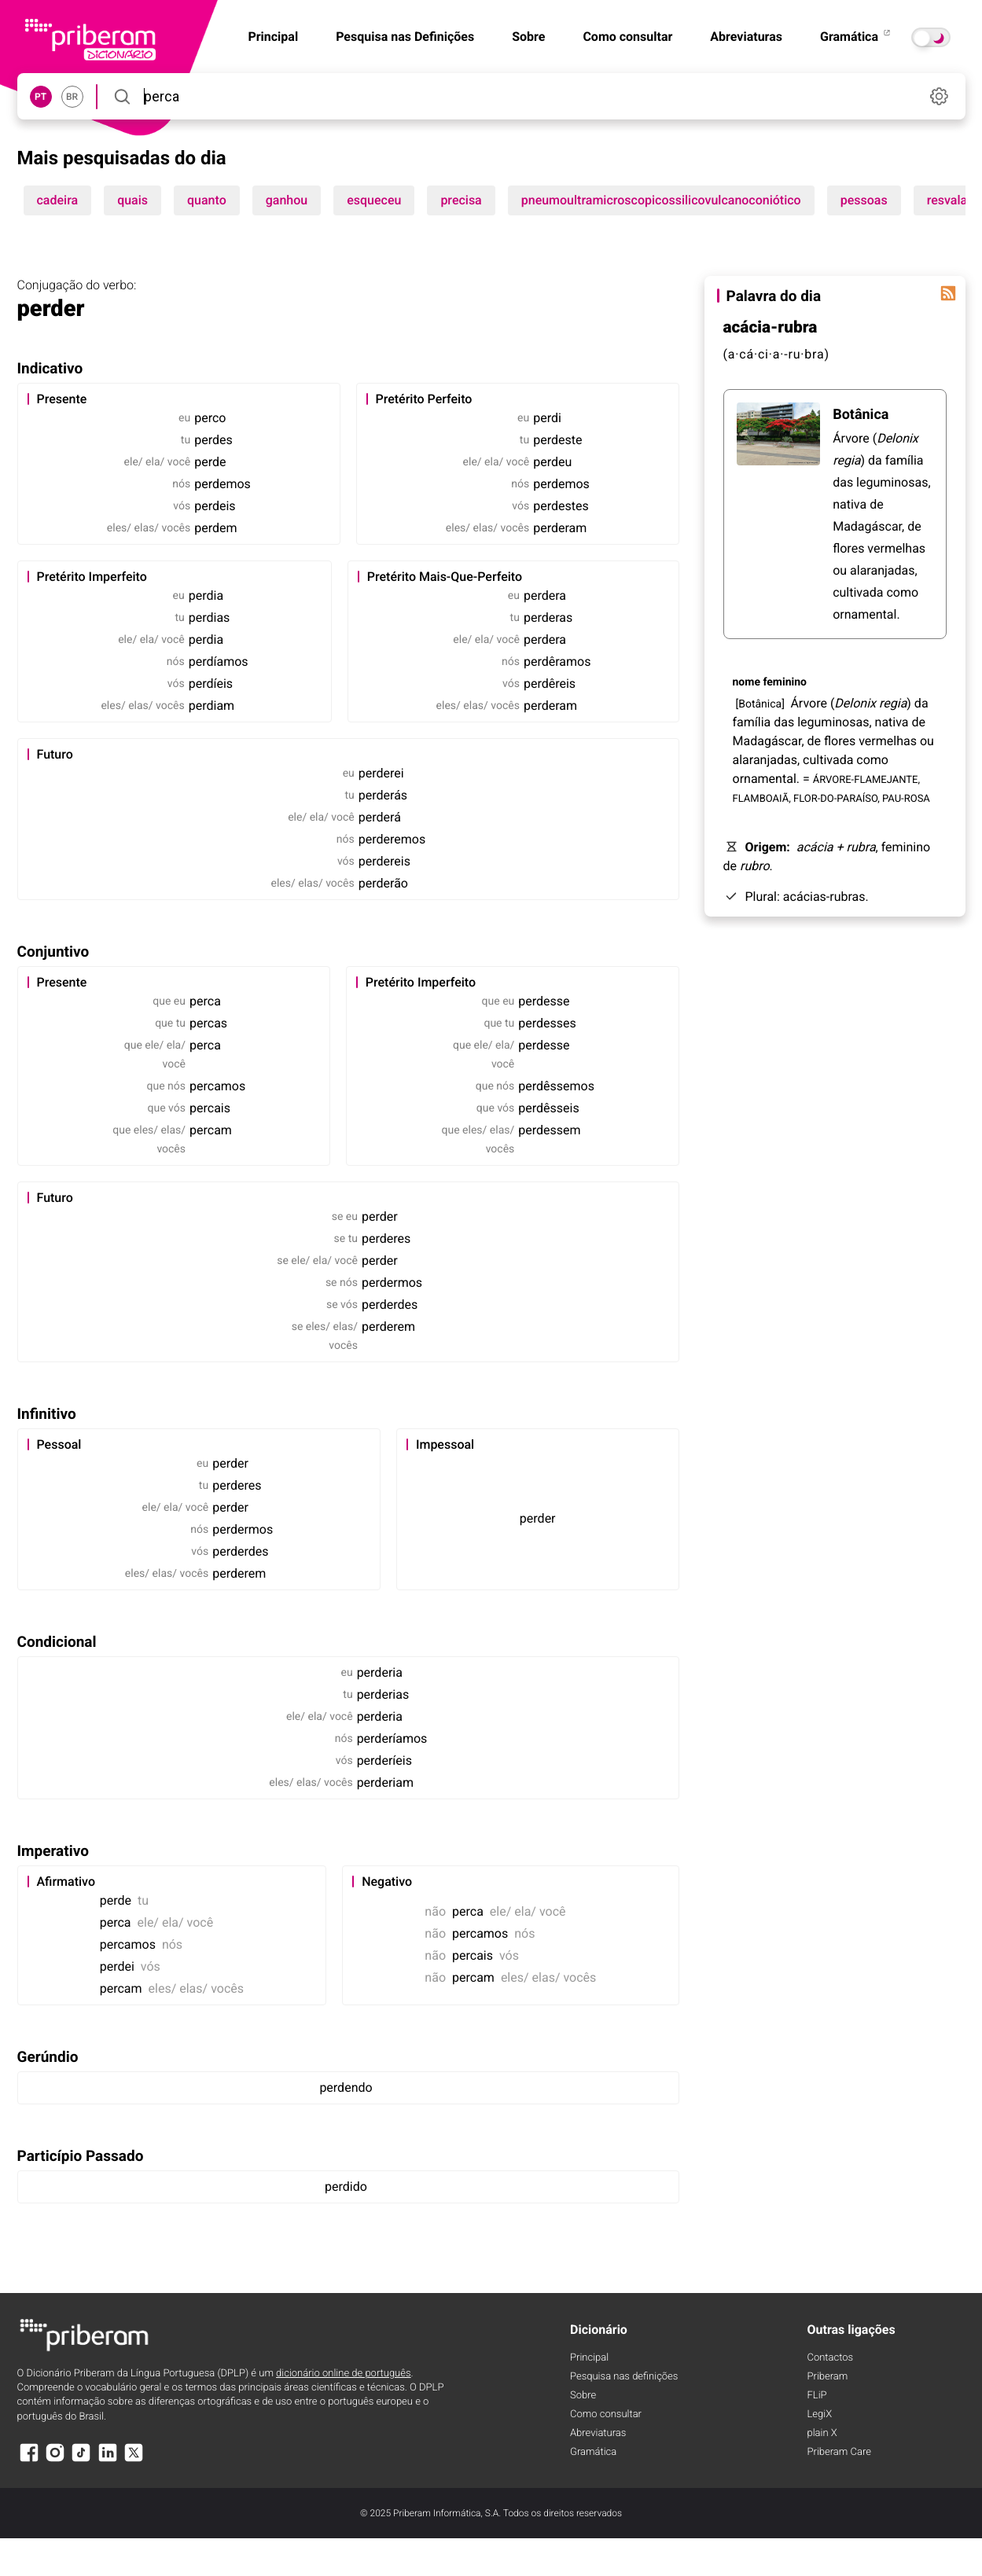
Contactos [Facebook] (830, 2358)
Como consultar (627, 36)
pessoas (864, 200)
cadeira (58, 200)
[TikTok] (81, 2460)
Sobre (528, 36)
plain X (822, 2433)
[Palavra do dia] (948, 293)
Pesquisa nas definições (624, 2377)
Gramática (856, 36)
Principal (589, 2358)
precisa (460, 200)
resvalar (949, 200)
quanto (206, 200)
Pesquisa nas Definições (405, 36)
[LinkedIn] (108, 2460)
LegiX (820, 2414)
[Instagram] (55, 2460)
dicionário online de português (343, 2373)
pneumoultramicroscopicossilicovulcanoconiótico (661, 200)
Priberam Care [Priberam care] (839, 2452)
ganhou (286, 200)
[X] (133, 2460)
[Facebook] (29, 2460)
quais (132, 200)
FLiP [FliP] (817, 2395)
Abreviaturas (746, 36)
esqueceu (374, 200)
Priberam (827, 2377)
